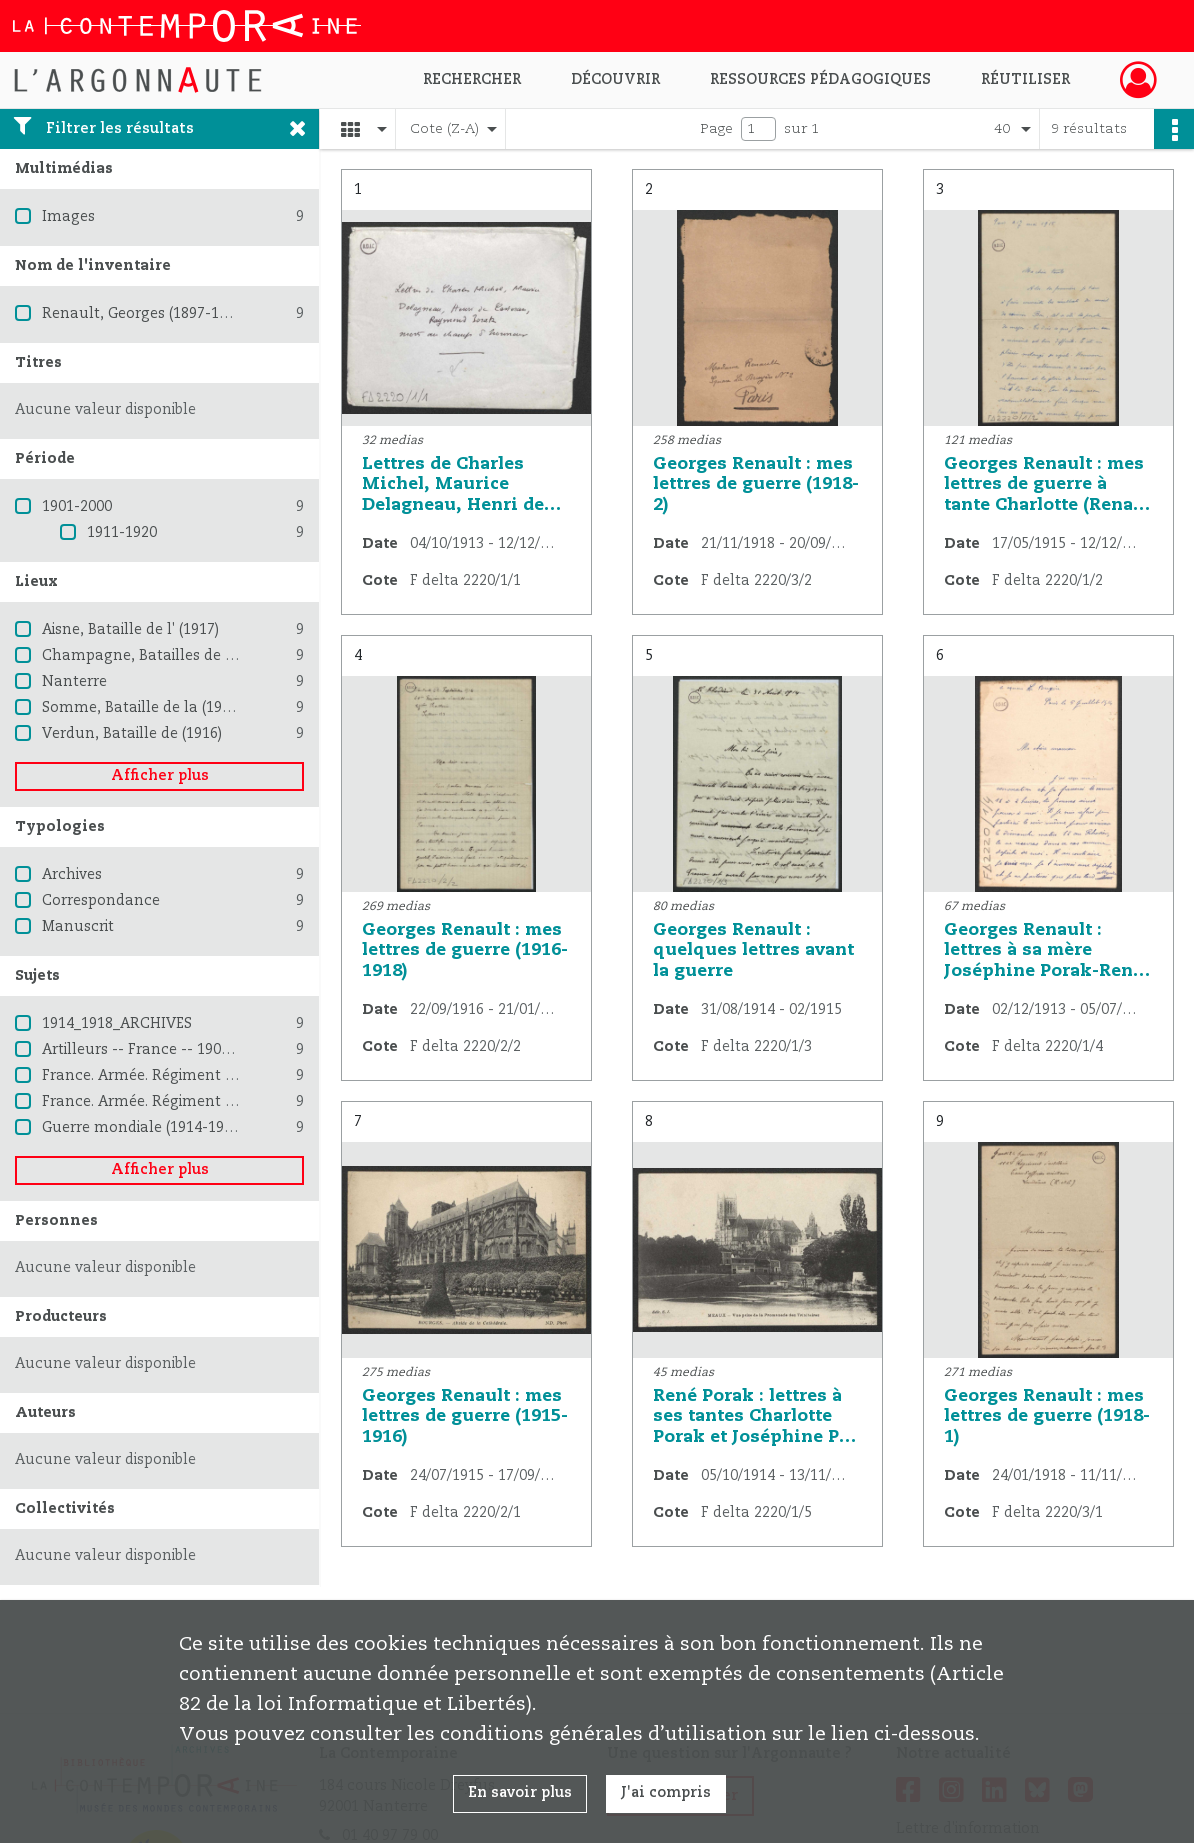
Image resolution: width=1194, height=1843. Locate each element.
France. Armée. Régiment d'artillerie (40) (183, 1102)
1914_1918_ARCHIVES (117, 1024)
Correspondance (101, 901)
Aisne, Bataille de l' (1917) (130, 630)
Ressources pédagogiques (820, 80)
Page (716, 129)
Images (68, 217)
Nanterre (74, 682)
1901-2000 (77, 507)
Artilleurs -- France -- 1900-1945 (154, 1050)
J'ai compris (666, 1793)
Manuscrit (78, 927)
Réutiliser (1025, 80)
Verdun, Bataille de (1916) (132, 734)
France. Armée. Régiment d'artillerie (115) (187, 1076)
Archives (72, 875)
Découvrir (615, 80)
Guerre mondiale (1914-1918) (143, 1128)
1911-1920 (122, 533)
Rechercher (472, 80)
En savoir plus (520, 1793)
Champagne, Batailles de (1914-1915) (172, 656)
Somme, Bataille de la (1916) (142, 708)
